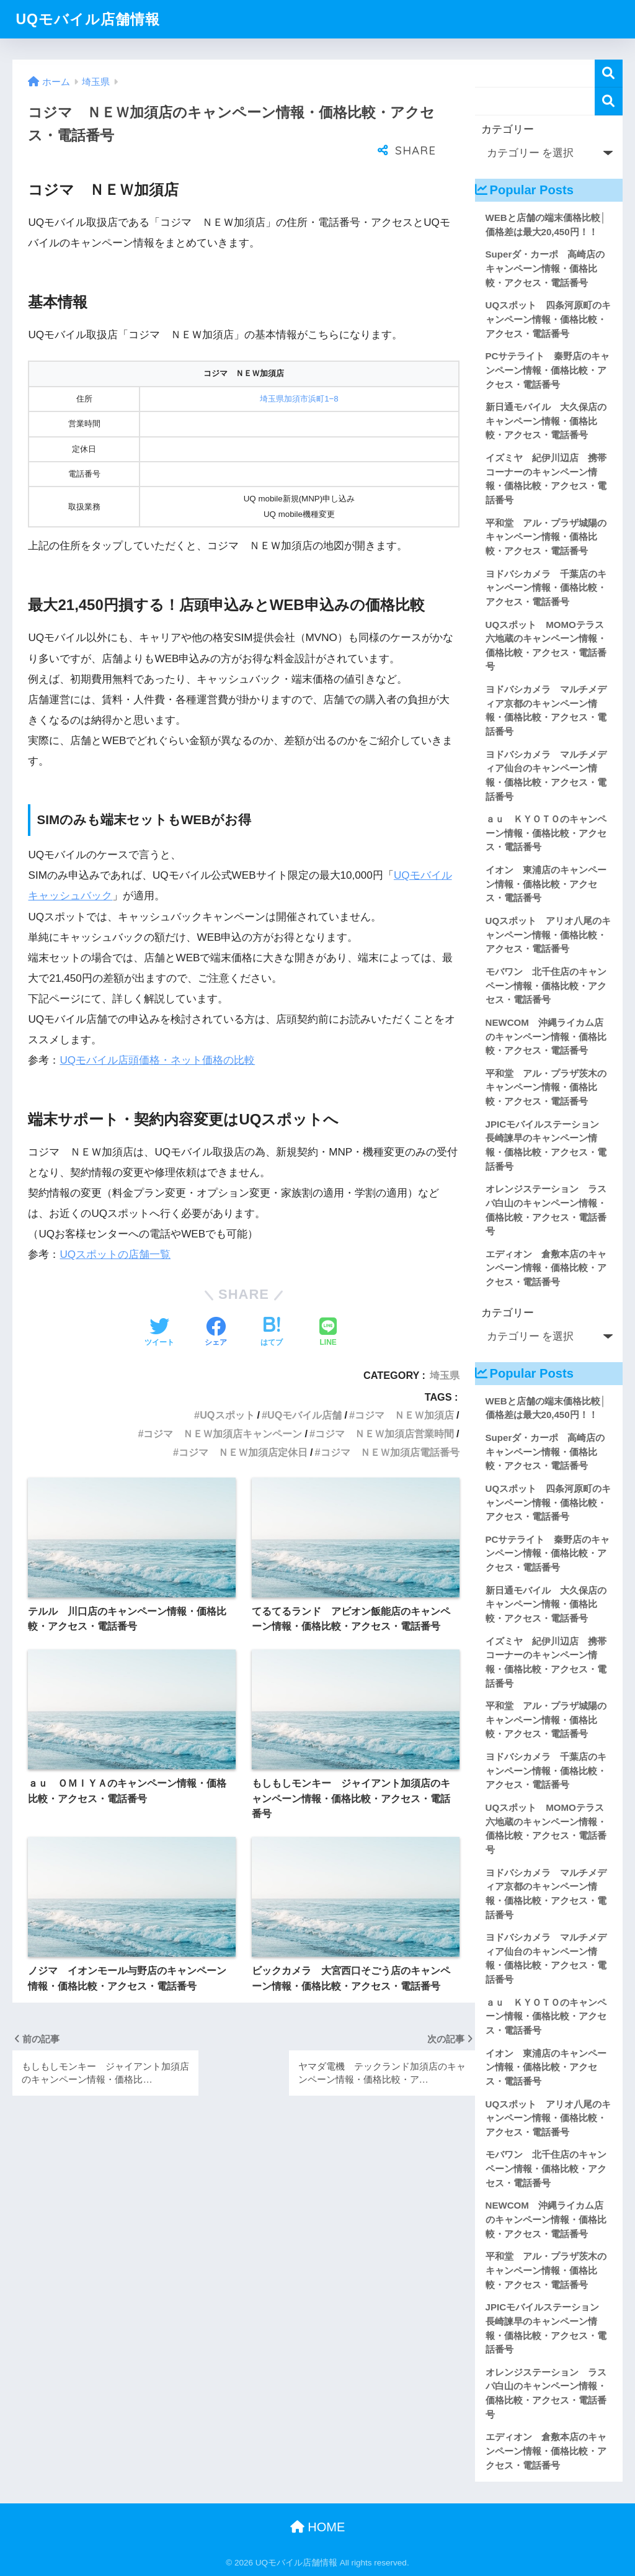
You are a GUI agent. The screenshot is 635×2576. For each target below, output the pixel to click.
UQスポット (227, 1414)
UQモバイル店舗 (304, 1414)
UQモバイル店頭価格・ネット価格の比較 (157, 1060)
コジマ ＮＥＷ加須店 (404, 1414)
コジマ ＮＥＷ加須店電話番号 (390, 1452)
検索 (609, 74)
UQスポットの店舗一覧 (115, 1254)
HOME (317, 2527)
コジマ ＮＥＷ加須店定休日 (243, 1452)
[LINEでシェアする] (328, 1333)
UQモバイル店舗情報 (88, 19)
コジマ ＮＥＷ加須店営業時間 (384, 1433)
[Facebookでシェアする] (216, 1333)
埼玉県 (445, 1375)
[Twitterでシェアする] (159, 1333)
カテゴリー (507, 129)
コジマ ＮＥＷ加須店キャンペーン (222, 1433)
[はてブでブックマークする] (271, 1333)
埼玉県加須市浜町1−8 (299, 398)
